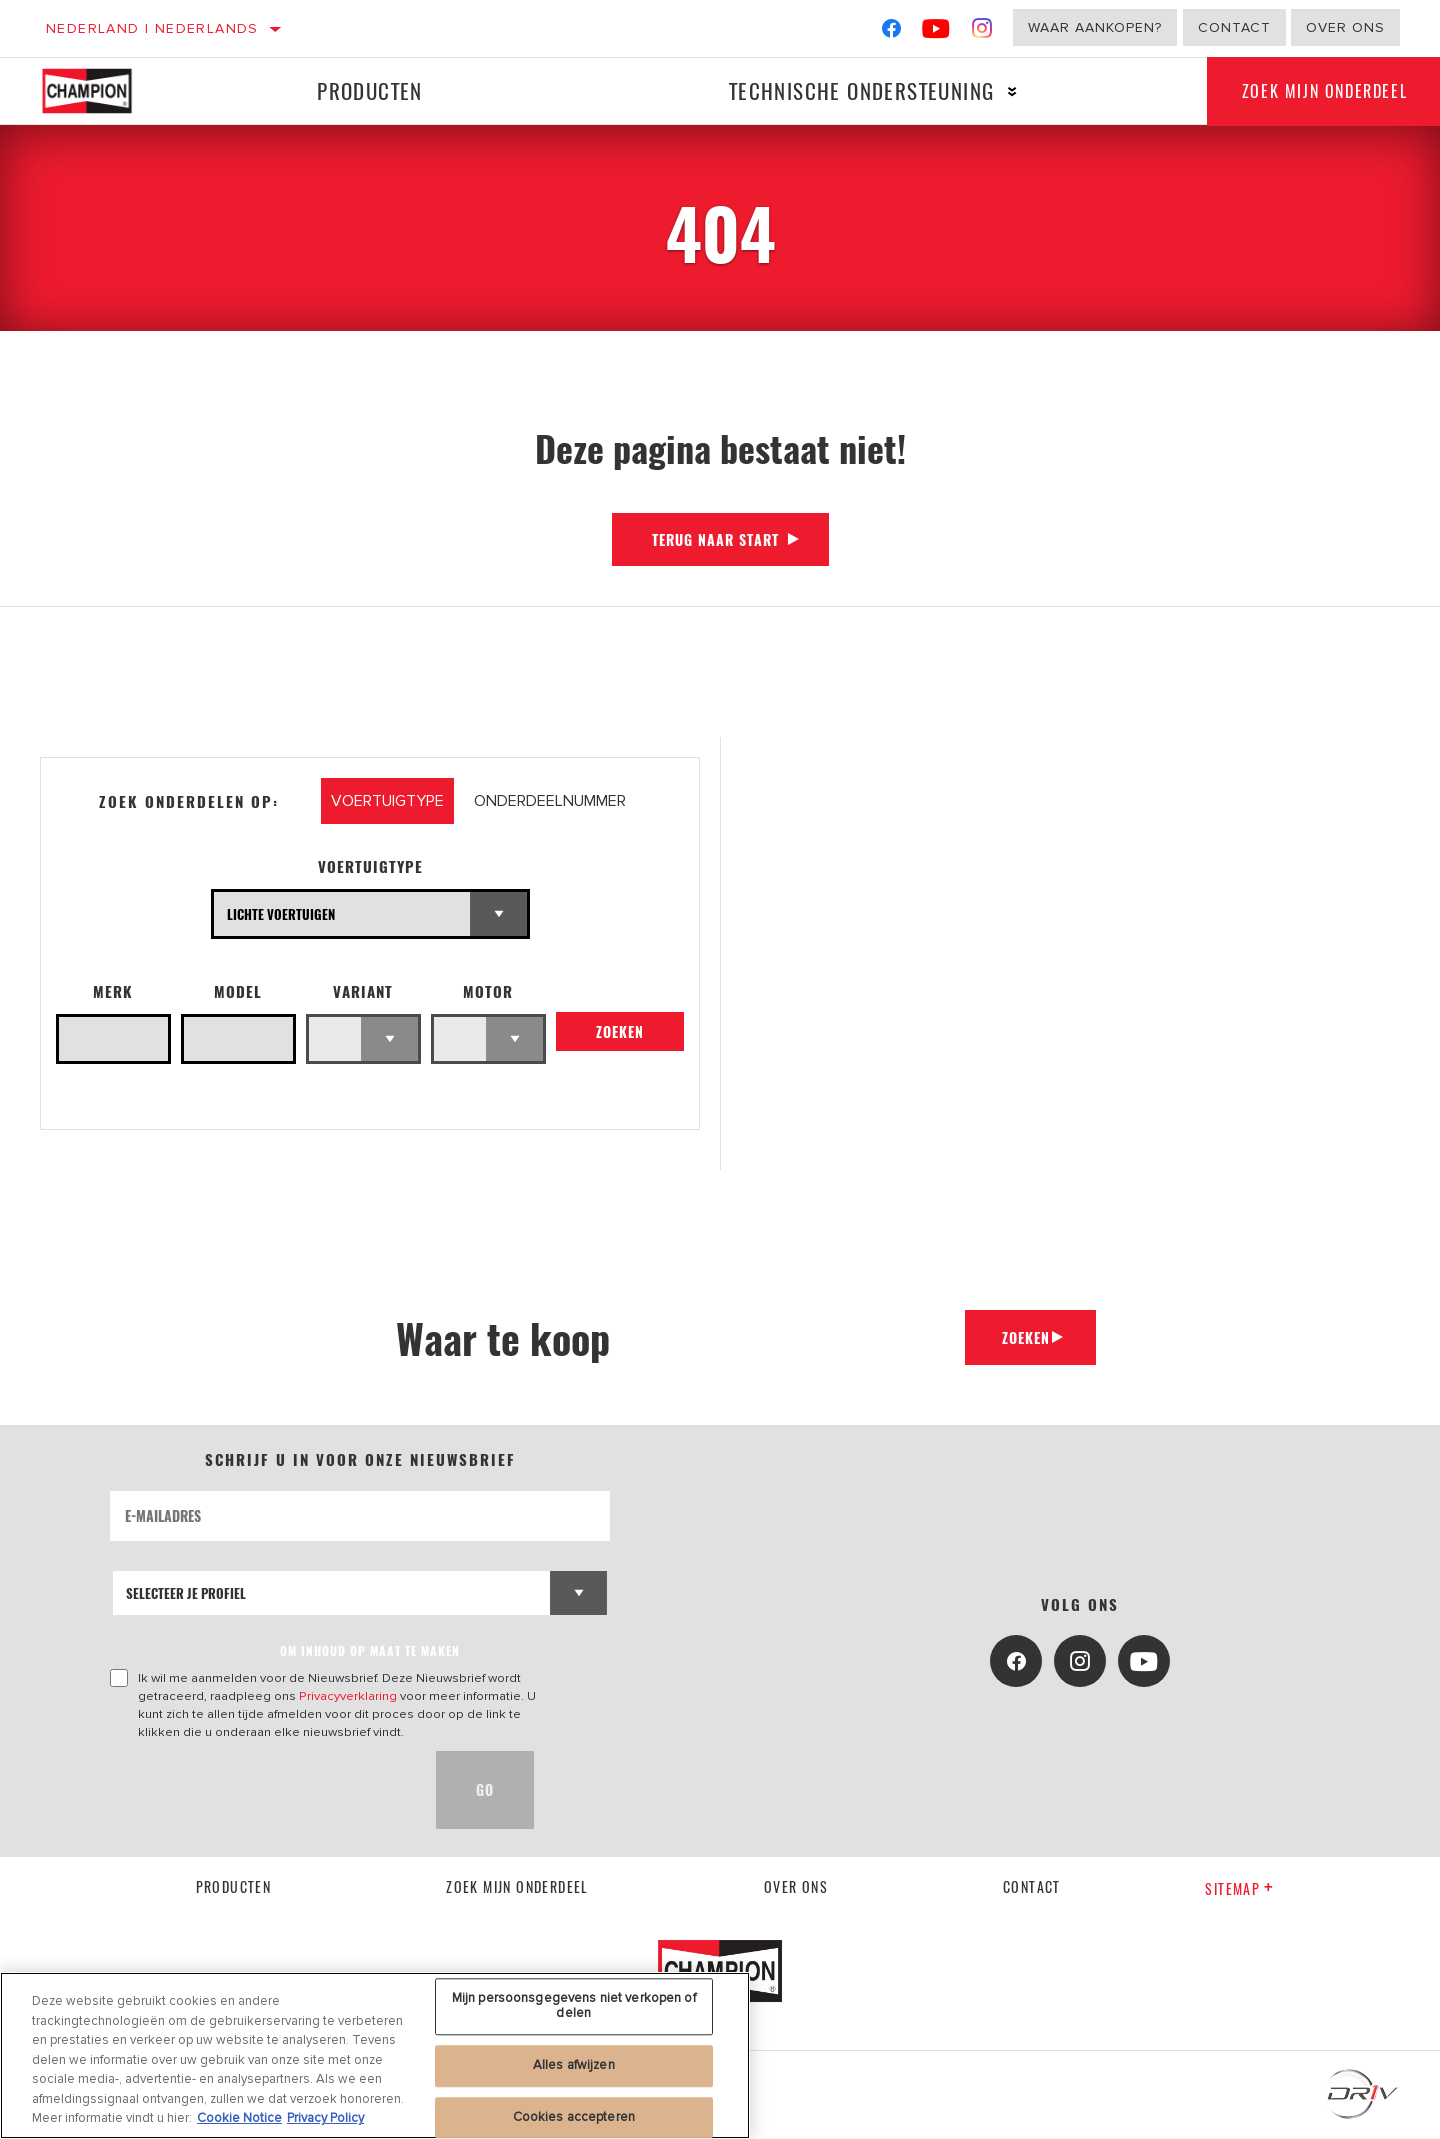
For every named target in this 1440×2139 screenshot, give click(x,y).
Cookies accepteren (574, 2117)
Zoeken (620, 1034)
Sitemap (1239, 1888)
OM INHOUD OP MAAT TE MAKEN (370, 1650)
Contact (1234, 27)
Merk (113, 991)
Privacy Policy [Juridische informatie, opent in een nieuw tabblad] (325, 2118)
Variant (363, 991)
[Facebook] (891, 32)
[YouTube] (936, 32)
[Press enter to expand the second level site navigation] (1005, 91)
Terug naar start (715, 539)
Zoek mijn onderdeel (517, 1886)
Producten (367, 90)
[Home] (102, 91)
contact (1032, 1886)
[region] (375, 2055)
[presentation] (262, 1790)
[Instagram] (982, 32)
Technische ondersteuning (854, 90)
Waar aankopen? (1095, 27)
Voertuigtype (370, 866)
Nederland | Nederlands (152, 28)
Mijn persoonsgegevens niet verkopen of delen (574, 2006)
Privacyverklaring (348, 1696)
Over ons (1345, 27)
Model (238, 991)
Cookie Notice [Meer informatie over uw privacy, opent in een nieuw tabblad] (239, 2118)
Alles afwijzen (574, 2065)
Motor (488, 991)
